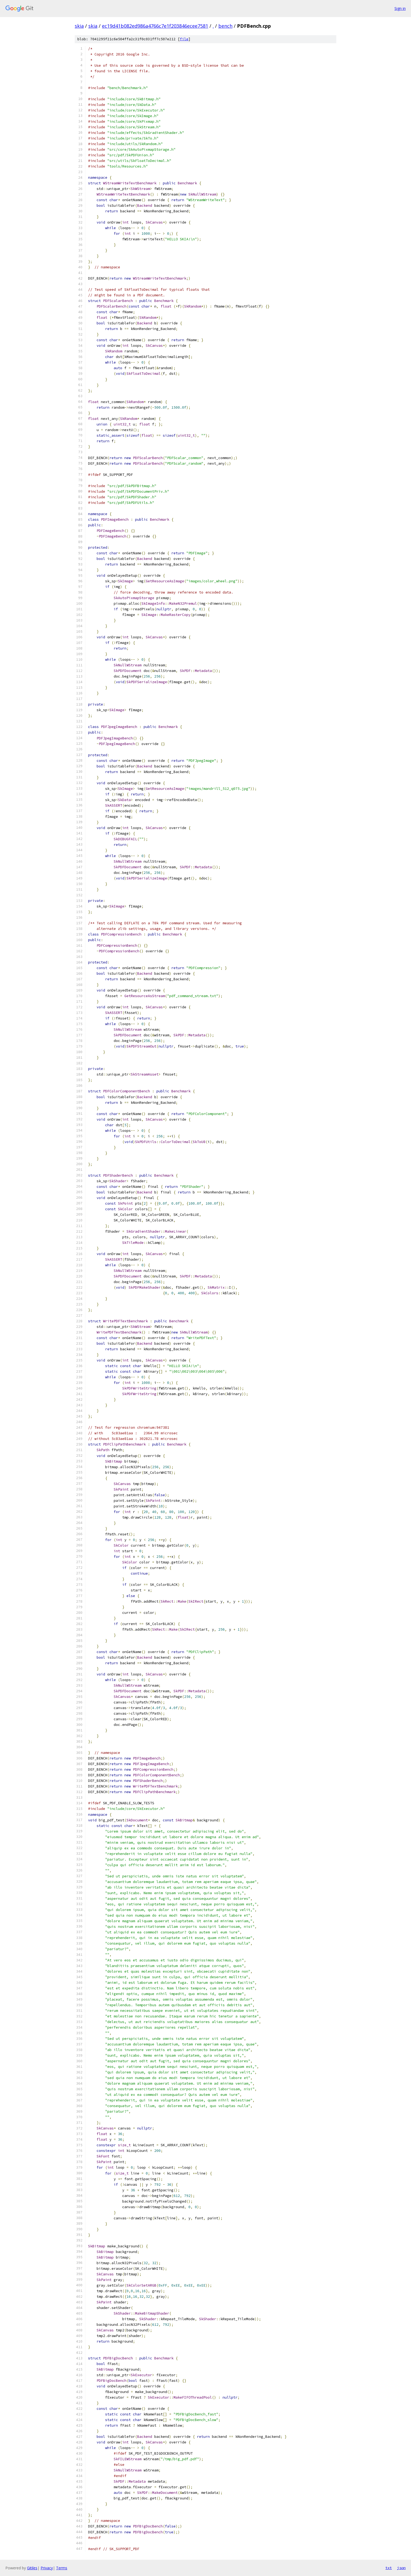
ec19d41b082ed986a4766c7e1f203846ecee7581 (155, 26)
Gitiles (32, 2567)
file (184, 39)
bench (225, 26)
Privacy (47, 2567)
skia (79, 26)
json (401, 2567)
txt (388, 2567)
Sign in (400, 8)
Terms (61, 2567)
